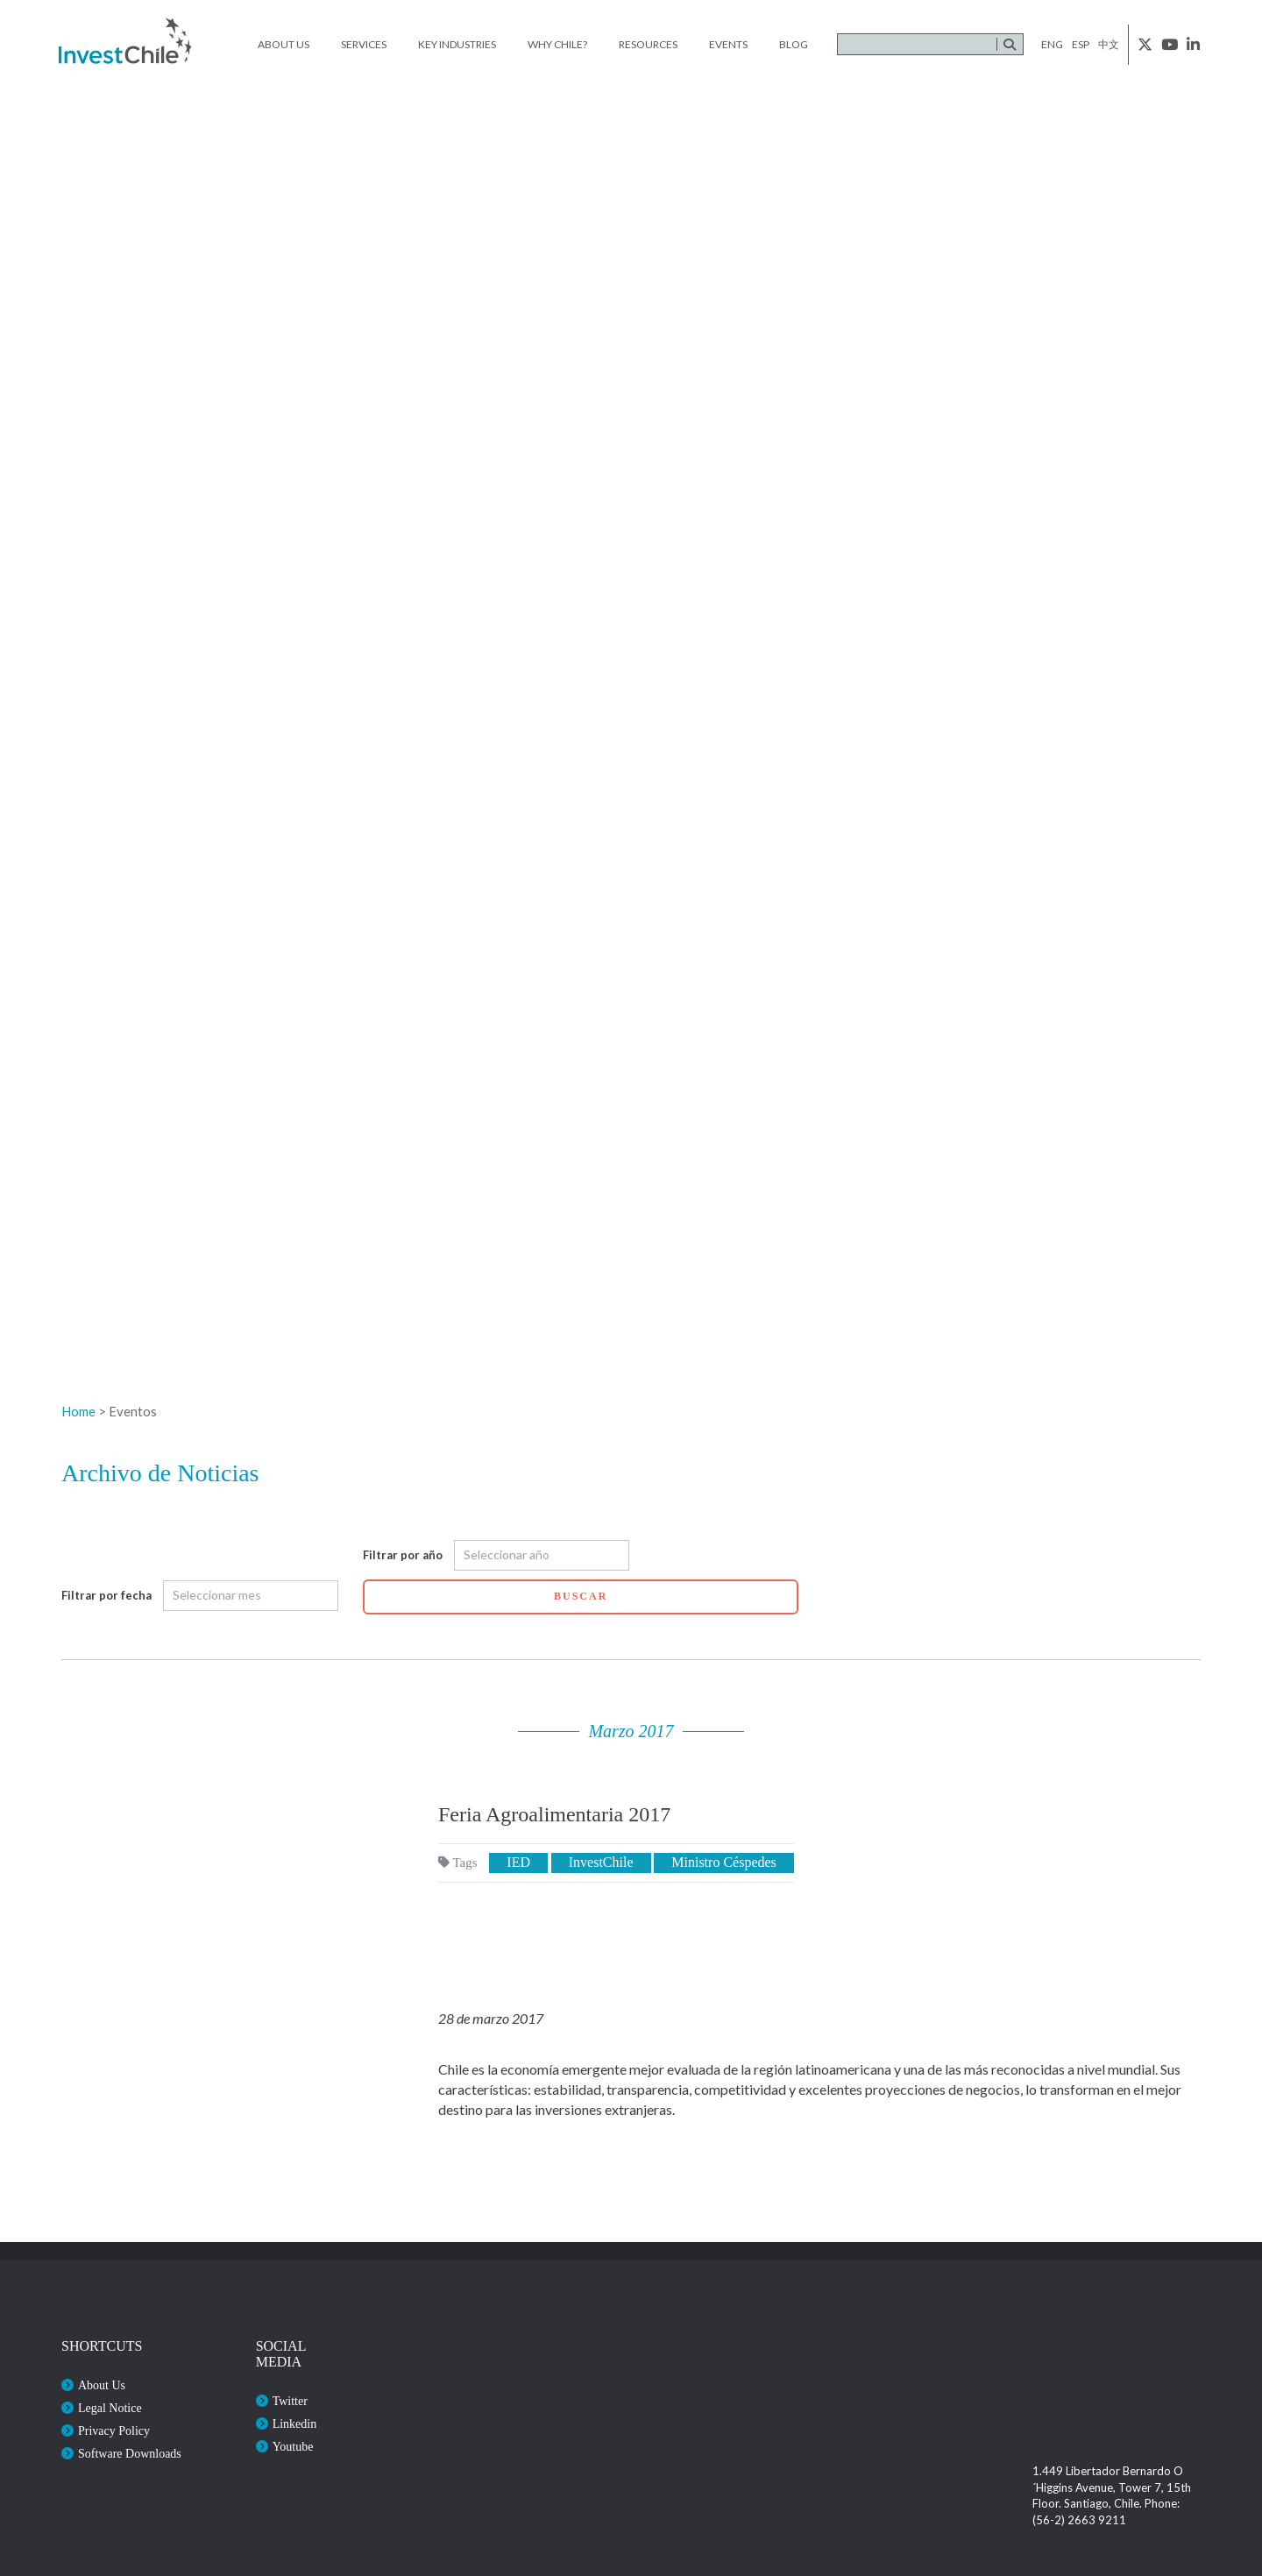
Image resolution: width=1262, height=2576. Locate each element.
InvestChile (601, 1862)
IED (518, 1862)
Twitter (290, 2401)
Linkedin (295, 2424)
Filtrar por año (403, 1555)
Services (363, 44)
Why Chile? (557, 44)
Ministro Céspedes (723, 1862)
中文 (1108, 44)
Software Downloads (129, 2453)
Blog (793, 44)
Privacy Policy (114, 2431)
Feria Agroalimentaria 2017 (554, 1814)
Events (728, 44)
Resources (648, 44)
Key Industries (457, 44)
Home (78, 1411)
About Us (283, 44)
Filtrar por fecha (106, 1595)
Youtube (293, 2446)
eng (1052, 44)
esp (1080, 44)
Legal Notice (110, 2408)
